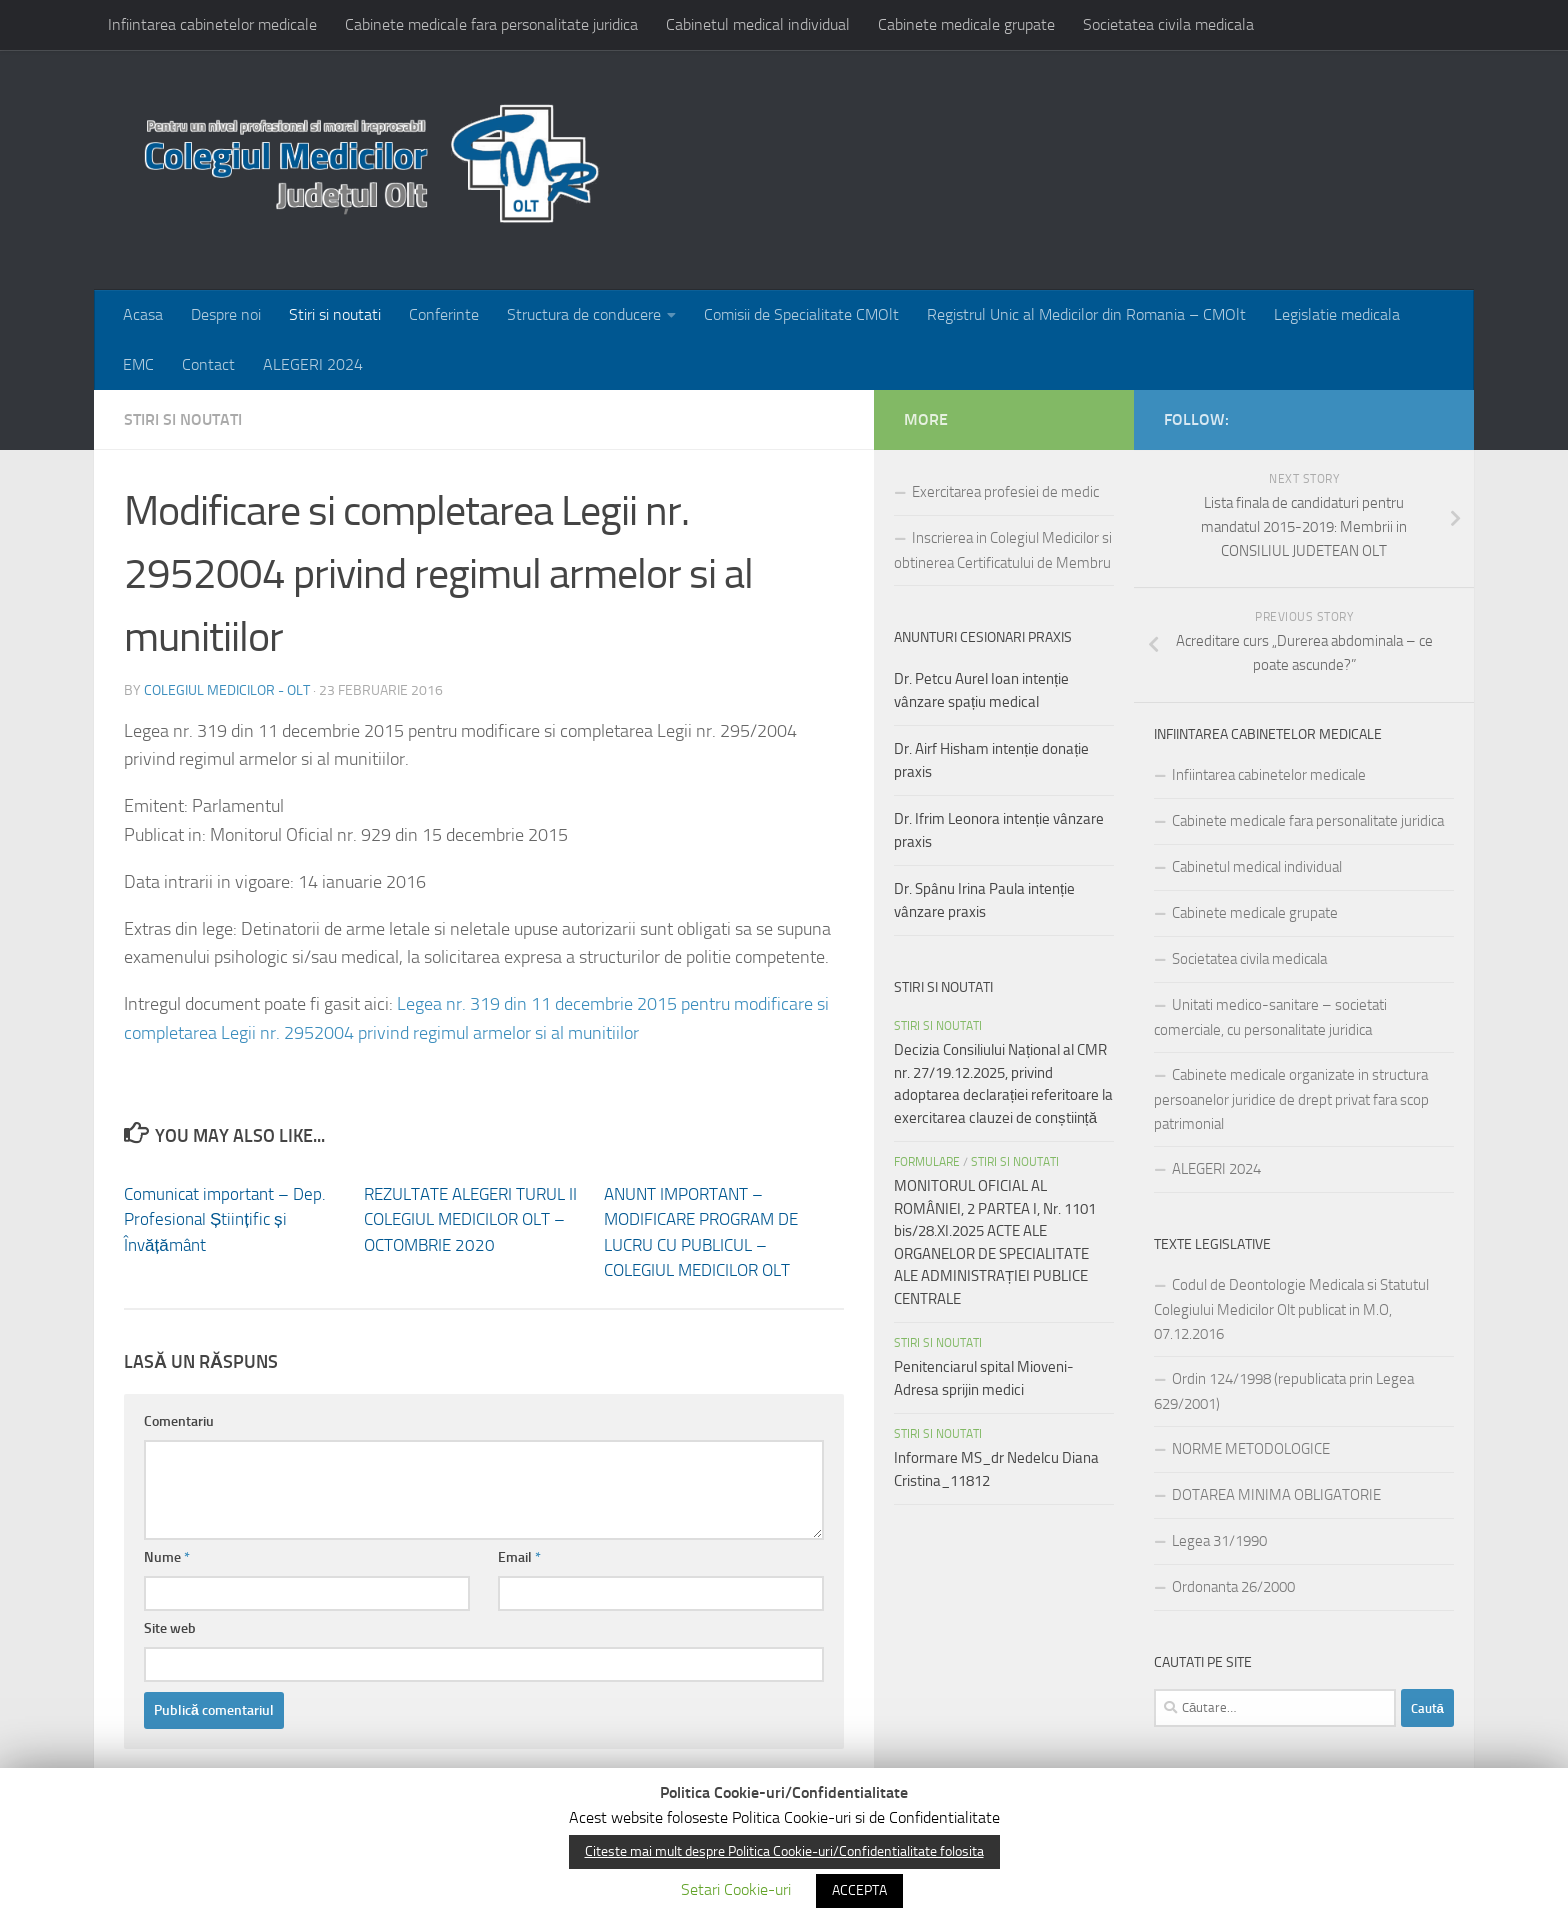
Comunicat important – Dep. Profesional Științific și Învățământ (225, 1219)
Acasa (143, 314)
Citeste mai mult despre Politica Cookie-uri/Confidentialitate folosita (784, 1851)
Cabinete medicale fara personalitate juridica (491, 24)
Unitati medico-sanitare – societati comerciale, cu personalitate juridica (1270, 1017)
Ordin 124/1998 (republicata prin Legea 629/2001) (1284, 1391)
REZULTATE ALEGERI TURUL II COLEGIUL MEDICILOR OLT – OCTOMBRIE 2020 (470, 1219)
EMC (138, 364)
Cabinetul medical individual (758, 24)
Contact (208, 364)
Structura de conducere (584, 314)
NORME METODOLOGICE (1251, 1449)
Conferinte (444, 314)
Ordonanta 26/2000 (1233, 1587)
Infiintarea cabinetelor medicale (212, 24)
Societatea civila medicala (1168, 24)
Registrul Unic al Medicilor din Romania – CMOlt (1086, 314)
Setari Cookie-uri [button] (736, 1889)
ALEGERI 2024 (313, 364)
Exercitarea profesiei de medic (1005, 492)
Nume (167, 1557)
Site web (170, 1628)
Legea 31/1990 (1219, 1541)
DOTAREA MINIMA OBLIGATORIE (1276, 1495)
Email (519, 1557)
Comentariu (179, 1421)
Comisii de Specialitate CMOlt (801, 314)
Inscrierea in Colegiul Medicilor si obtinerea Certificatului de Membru (1003, 550)
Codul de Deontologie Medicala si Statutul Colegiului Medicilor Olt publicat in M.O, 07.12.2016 (1291, 1309)
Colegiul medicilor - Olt (227, 690)
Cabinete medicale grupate (966, 24)
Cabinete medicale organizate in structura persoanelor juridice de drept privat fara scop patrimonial (1291, 1099)
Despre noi (226, 314)
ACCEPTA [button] (859, 1890)
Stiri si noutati (335, 314)
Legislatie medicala (1337, 314)
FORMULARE (927, 1162)
